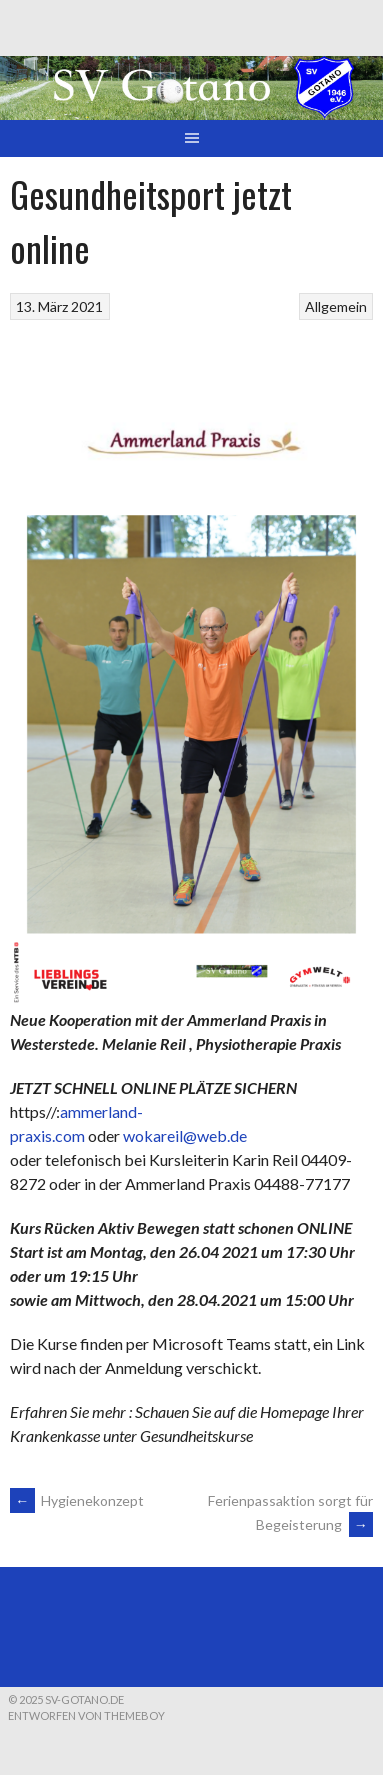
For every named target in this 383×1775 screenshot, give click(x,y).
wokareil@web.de (185, 1135)
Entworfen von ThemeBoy (86, 1715)
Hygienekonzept (77, 1500)
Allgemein (336, 306)
